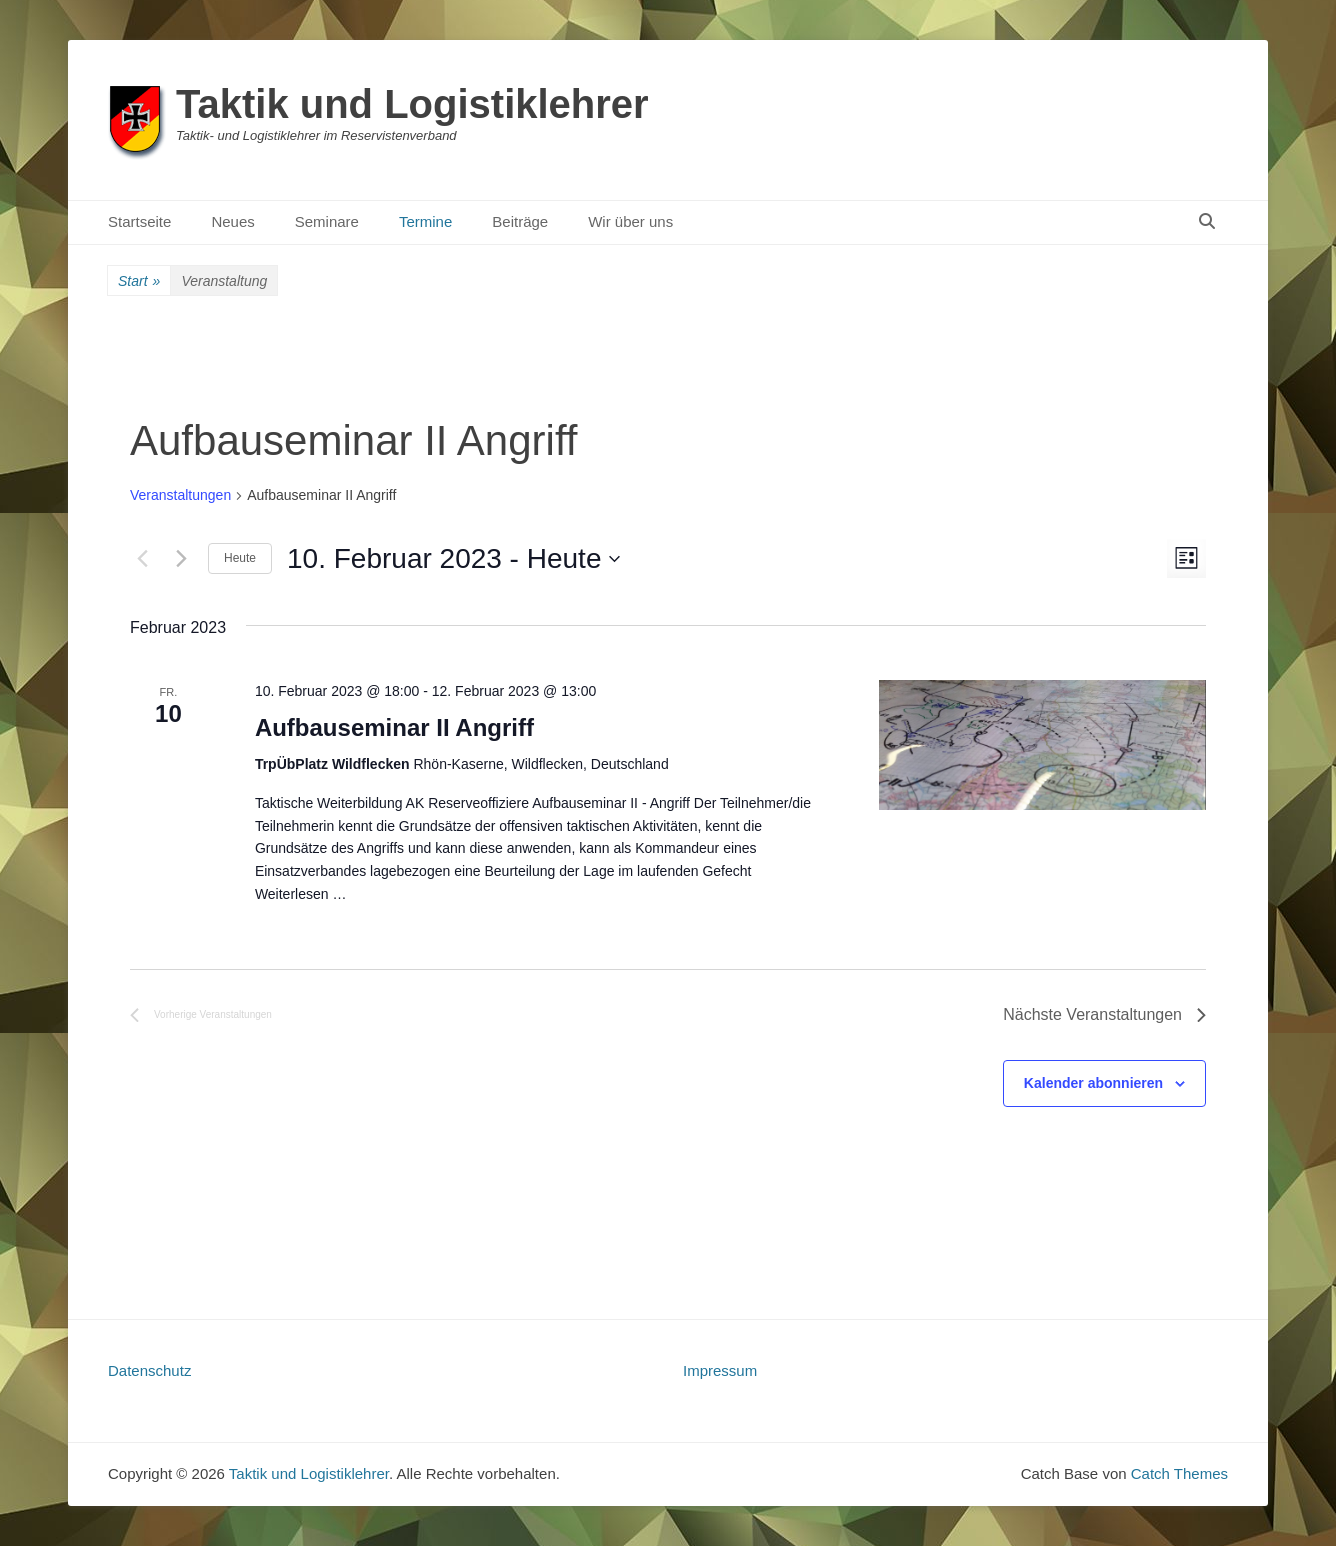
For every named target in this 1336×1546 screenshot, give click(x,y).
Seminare (327, 221)
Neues (232, 221)
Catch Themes (1179, 1473)
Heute (240, 558)
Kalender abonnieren (1093, 1083)
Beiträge (520, 221)
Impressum (720, 1370)
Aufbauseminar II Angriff (394, 727)
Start (139, 281)
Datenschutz (149, 1370)
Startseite (139, 221)
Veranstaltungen (180, 495)
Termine (425, 221)
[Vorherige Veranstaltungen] (142, 559)
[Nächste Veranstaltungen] (181, 559)
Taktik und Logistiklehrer (412, 104)
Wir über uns (630, 221)
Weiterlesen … (301, 894)
